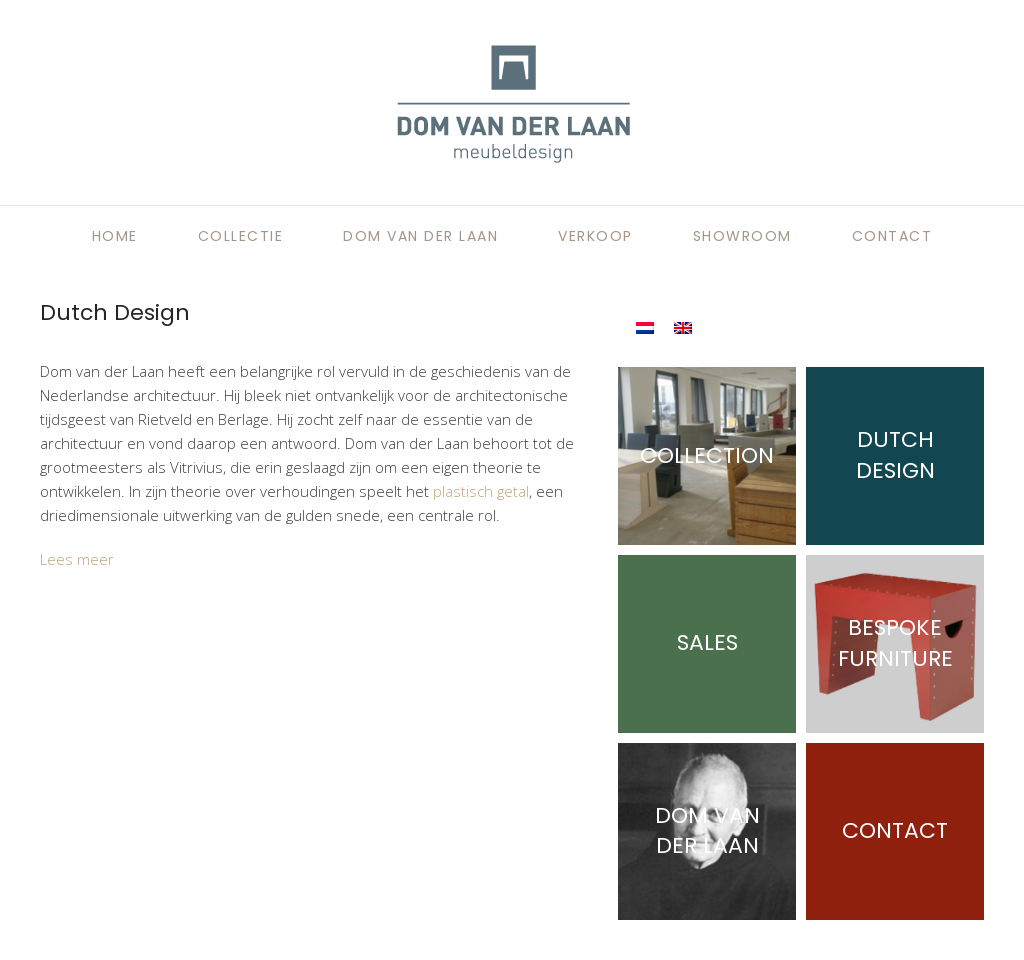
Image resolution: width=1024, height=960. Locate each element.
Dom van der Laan (420, 236)
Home (115, 236)
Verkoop (595, 236)
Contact (892, 236)
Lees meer (77, 559)
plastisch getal (481, 491)
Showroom (742, 236)
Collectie (241, 236)
